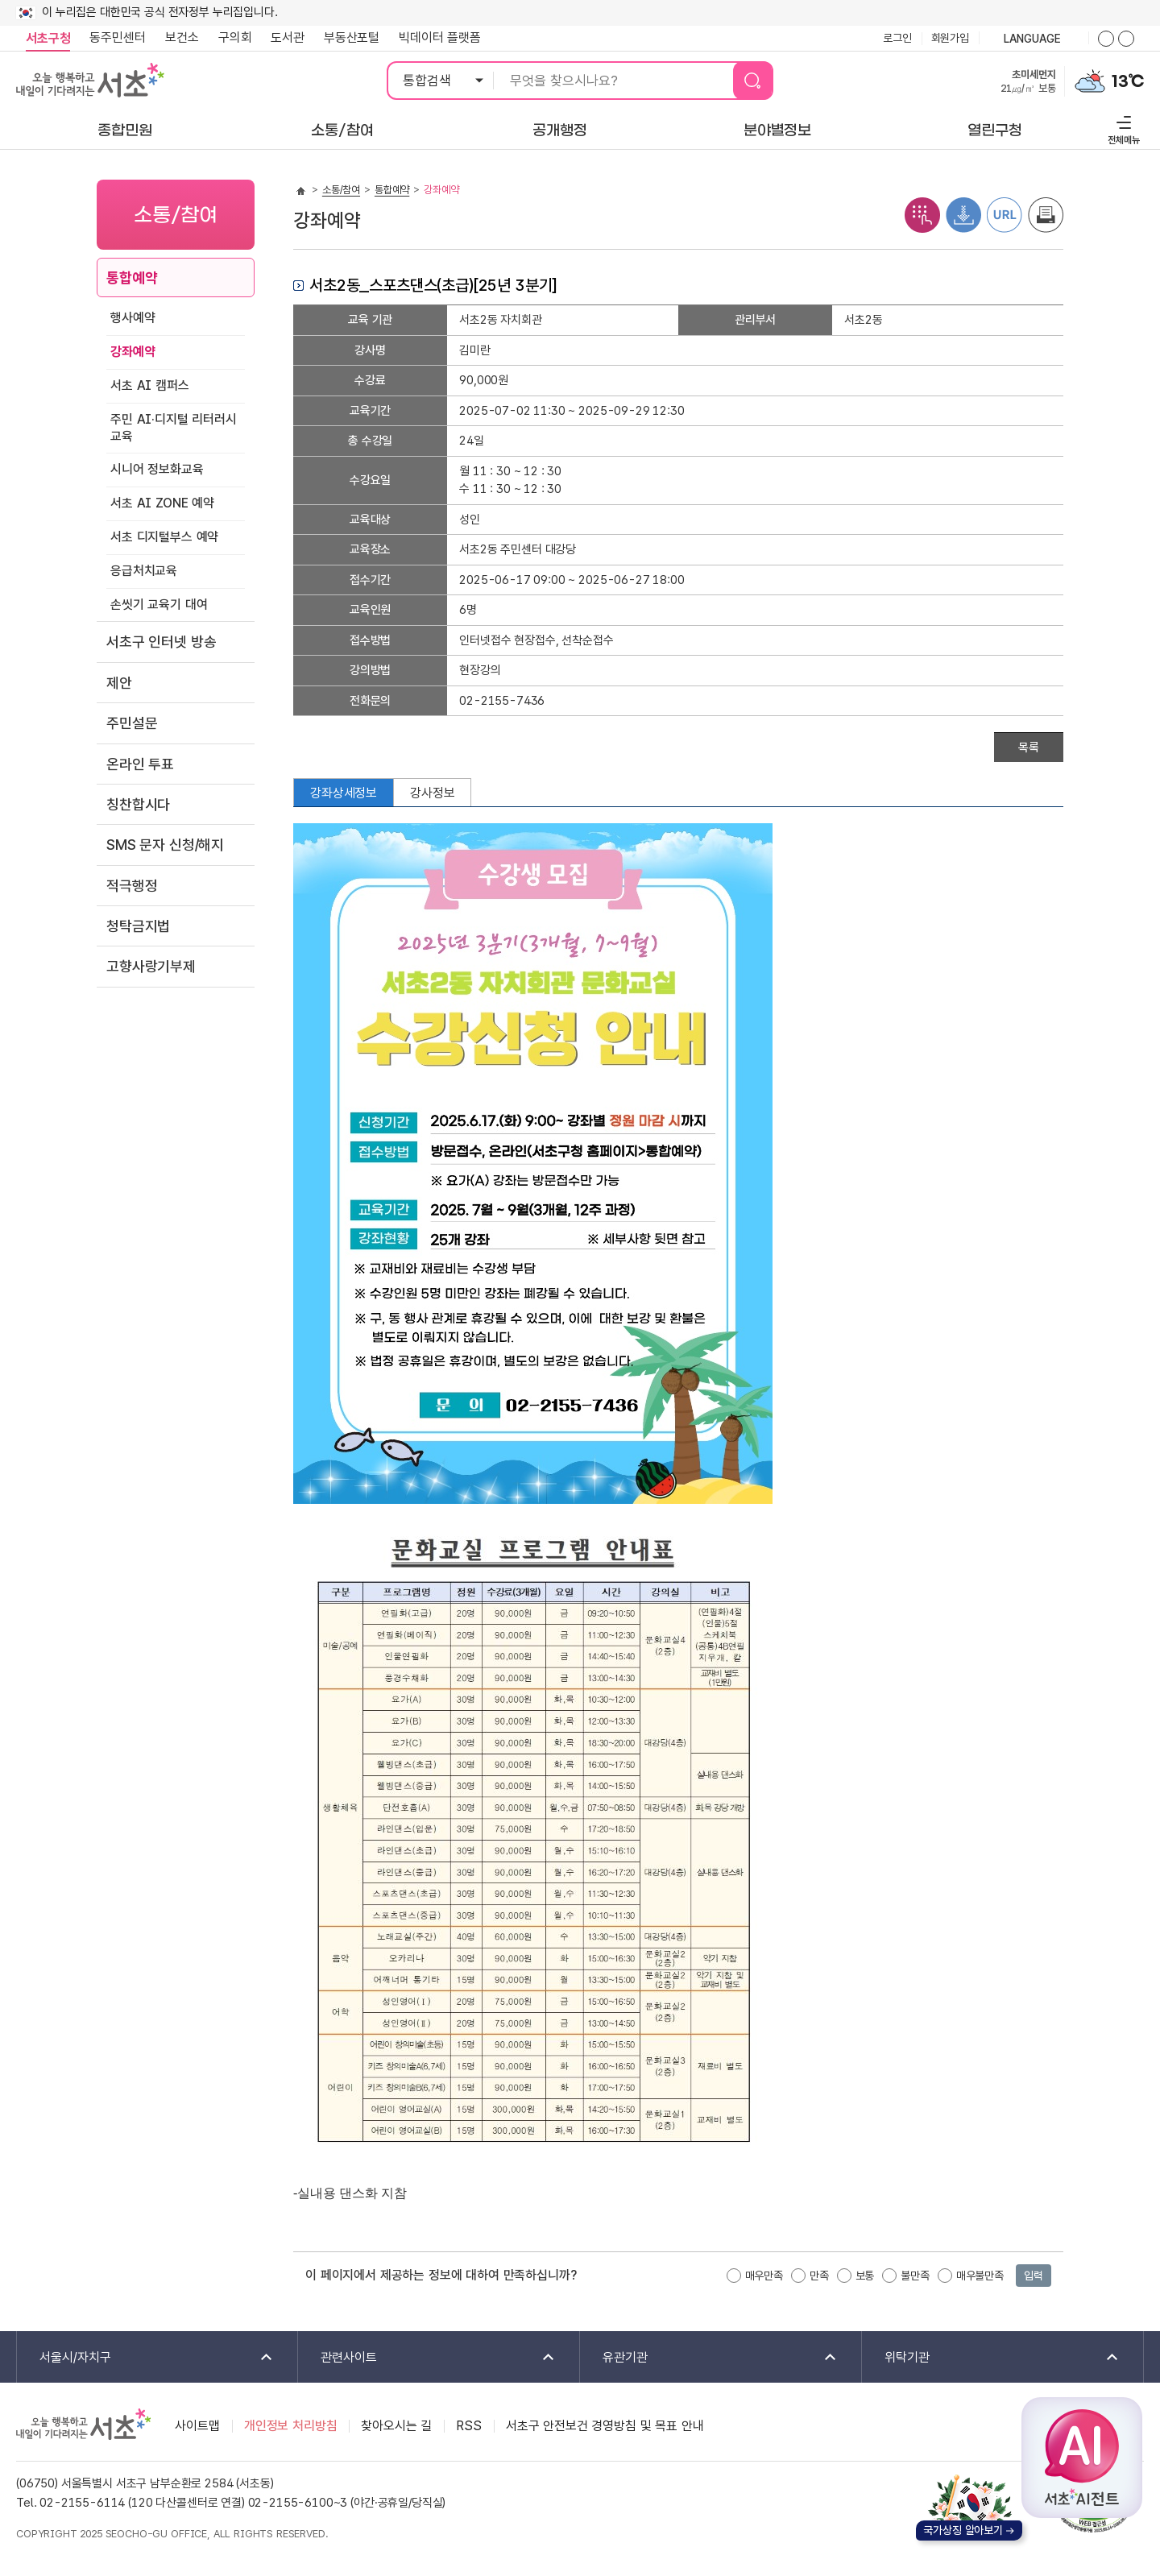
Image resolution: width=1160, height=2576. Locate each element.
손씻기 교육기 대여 (158, 604)
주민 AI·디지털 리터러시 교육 (173, 428)
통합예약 (131, 277)
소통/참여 (341, 190)
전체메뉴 (1122, 128)
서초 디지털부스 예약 (164, 537)
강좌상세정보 (343, 793)
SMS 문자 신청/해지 (165, 844)
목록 (1028, 747)
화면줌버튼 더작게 (1126, 39)
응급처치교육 (143, 570)
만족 (819, 2275)
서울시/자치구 (146, 2358)
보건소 (182, 37)
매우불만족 (980, 2275)
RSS (469, 2425)
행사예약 (132, 317)
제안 (119, 682)
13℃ (1128, 81)
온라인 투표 (140, 764)
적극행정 (131, 885)
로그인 (897, 37)
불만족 (915, 2275)
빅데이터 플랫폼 (440, 37)
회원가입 (950, 37)
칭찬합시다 (138, 804)
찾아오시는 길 (396, 2425)
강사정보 (432, 793)
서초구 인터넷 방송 (161, 641)
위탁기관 (991, 2358)
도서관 (287, 37)
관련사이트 (427, 2358)
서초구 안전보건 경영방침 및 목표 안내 (605, 2425)
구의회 (235, 37)
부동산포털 (351, 37)
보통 (865, 2275)
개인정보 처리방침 (291, 2425)
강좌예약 (132, 351)
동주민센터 (113, 38)
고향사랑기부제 (151, 966)
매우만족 (764, 2275)
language (1033, 39)
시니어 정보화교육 (157, 469)
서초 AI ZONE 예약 (162, 503)
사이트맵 (197, 2425)
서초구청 (48, 38)
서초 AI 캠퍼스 (149, 385)
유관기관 (709, 2358)
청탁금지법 (138, 925)
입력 (1033, 2275)
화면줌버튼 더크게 (1106, 39)
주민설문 (131, 722)
